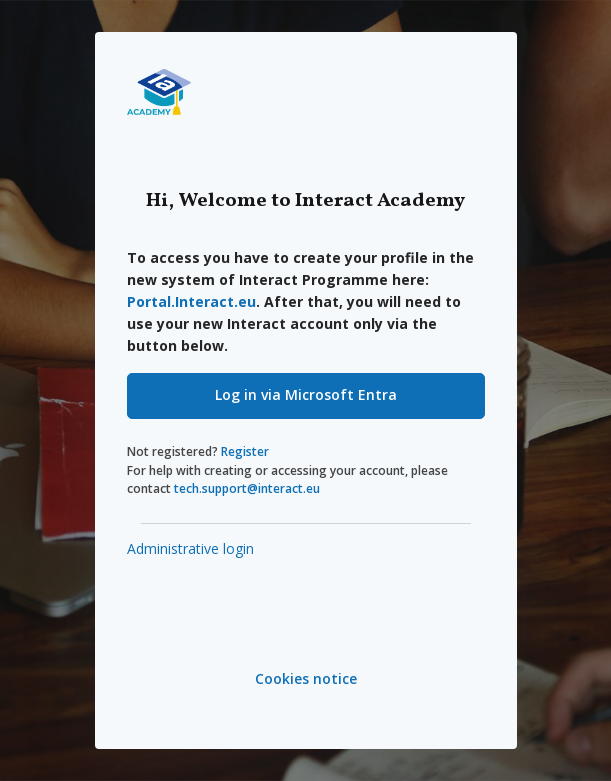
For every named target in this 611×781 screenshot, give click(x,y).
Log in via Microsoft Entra (306, 394)
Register (245, 451)
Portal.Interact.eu (191, 301)
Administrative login (190, 548)
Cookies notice (306, 678)
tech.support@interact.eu (247, 488)
